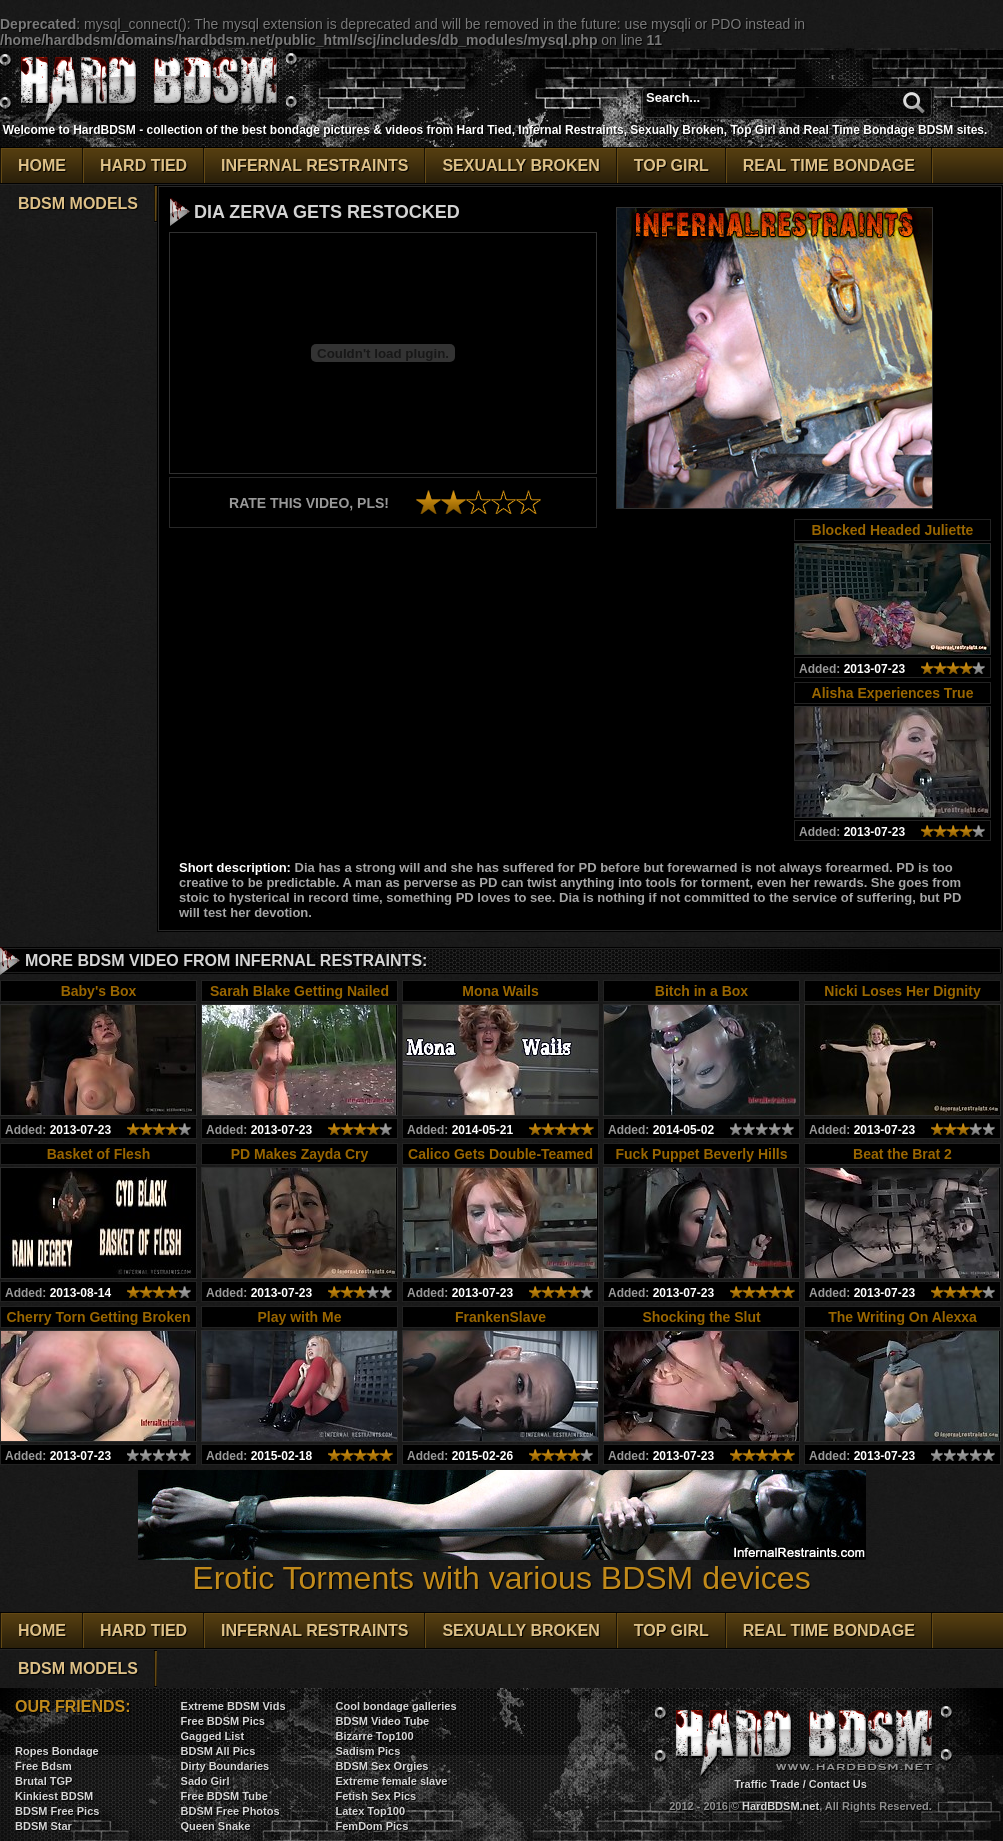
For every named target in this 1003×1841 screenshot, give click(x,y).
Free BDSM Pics (223, 1721)
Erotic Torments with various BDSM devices (502, 1563)
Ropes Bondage (57, 1751)
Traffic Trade (766, 1784)
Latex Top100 (371, 1811)
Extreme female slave (392, 1781)
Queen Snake (216, 1826)
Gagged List (213, 1736)
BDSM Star (43, 1826)
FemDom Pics (372, 1826)
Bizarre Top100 (375, 1736)
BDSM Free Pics (57, 1811)
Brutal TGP (43, 1781)
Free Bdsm (43, 1766)
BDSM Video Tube (383, 1721)
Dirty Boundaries (225, 1766)
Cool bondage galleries (396, 1706)
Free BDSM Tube (224, 1796)
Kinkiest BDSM (54, 1796)
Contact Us (838, 1784)
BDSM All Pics (218, 1751)
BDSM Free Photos (230, 1811)
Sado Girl (205, 1781)
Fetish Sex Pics (376, 1796)
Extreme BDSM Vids (233, 1706)
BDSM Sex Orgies (382, 1766)
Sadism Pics (368, 1751)
